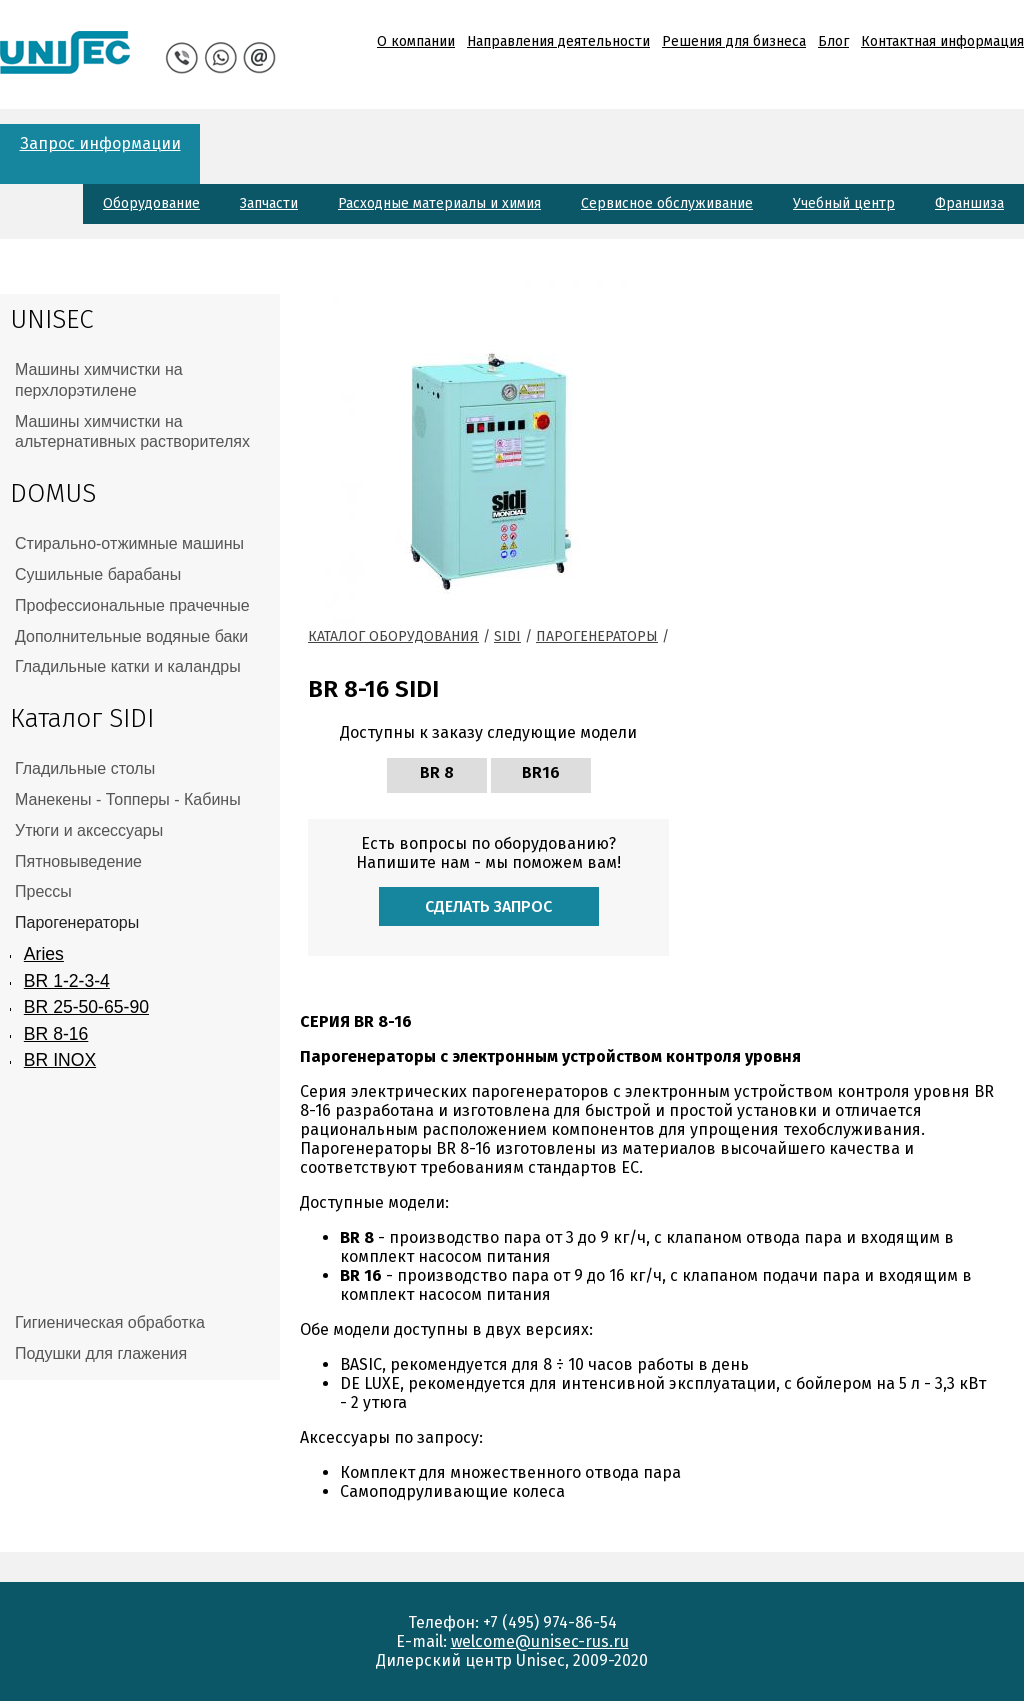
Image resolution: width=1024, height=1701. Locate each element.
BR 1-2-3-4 (67, 981)
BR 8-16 (56, 1034)
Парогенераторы (597, 636)
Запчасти (269, 203)
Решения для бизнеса (734, 41)
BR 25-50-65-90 (86, 1007)
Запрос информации (100, 143)
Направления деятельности (558, 41)
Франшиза (969, 203)
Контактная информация (942, 41)
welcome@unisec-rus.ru (540, 1641)
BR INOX (60, 1060)
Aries (44, 954)
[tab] (140, 381)
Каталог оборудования (393, 636)
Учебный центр (844, 203)
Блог (833, 41)
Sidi (507, 636)
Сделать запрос (488, 906)
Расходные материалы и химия (439, 203)
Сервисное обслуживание (667, 203)
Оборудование (151, 203)
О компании (416, 41)
